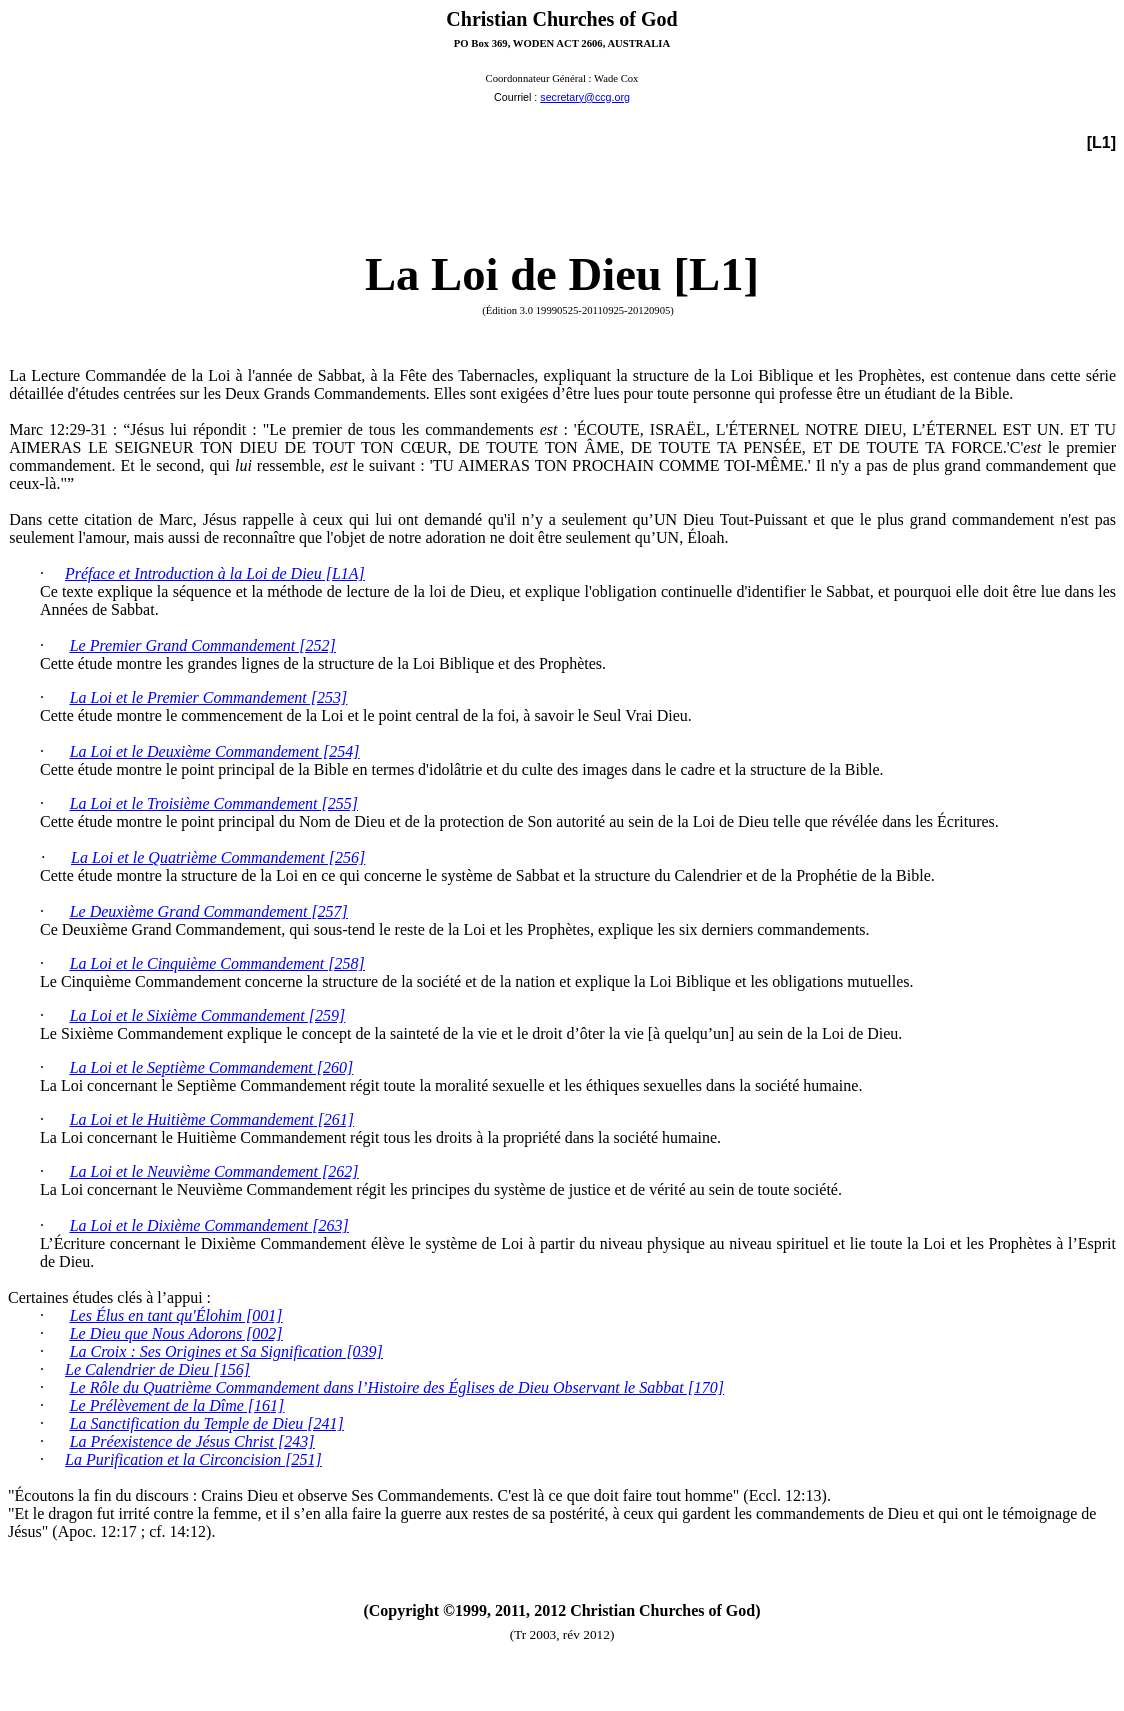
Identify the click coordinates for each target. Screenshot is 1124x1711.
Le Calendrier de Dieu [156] (157, 1369)
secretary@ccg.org (585, 97)
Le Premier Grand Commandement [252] (203, 645)
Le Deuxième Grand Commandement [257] (209, 911)
